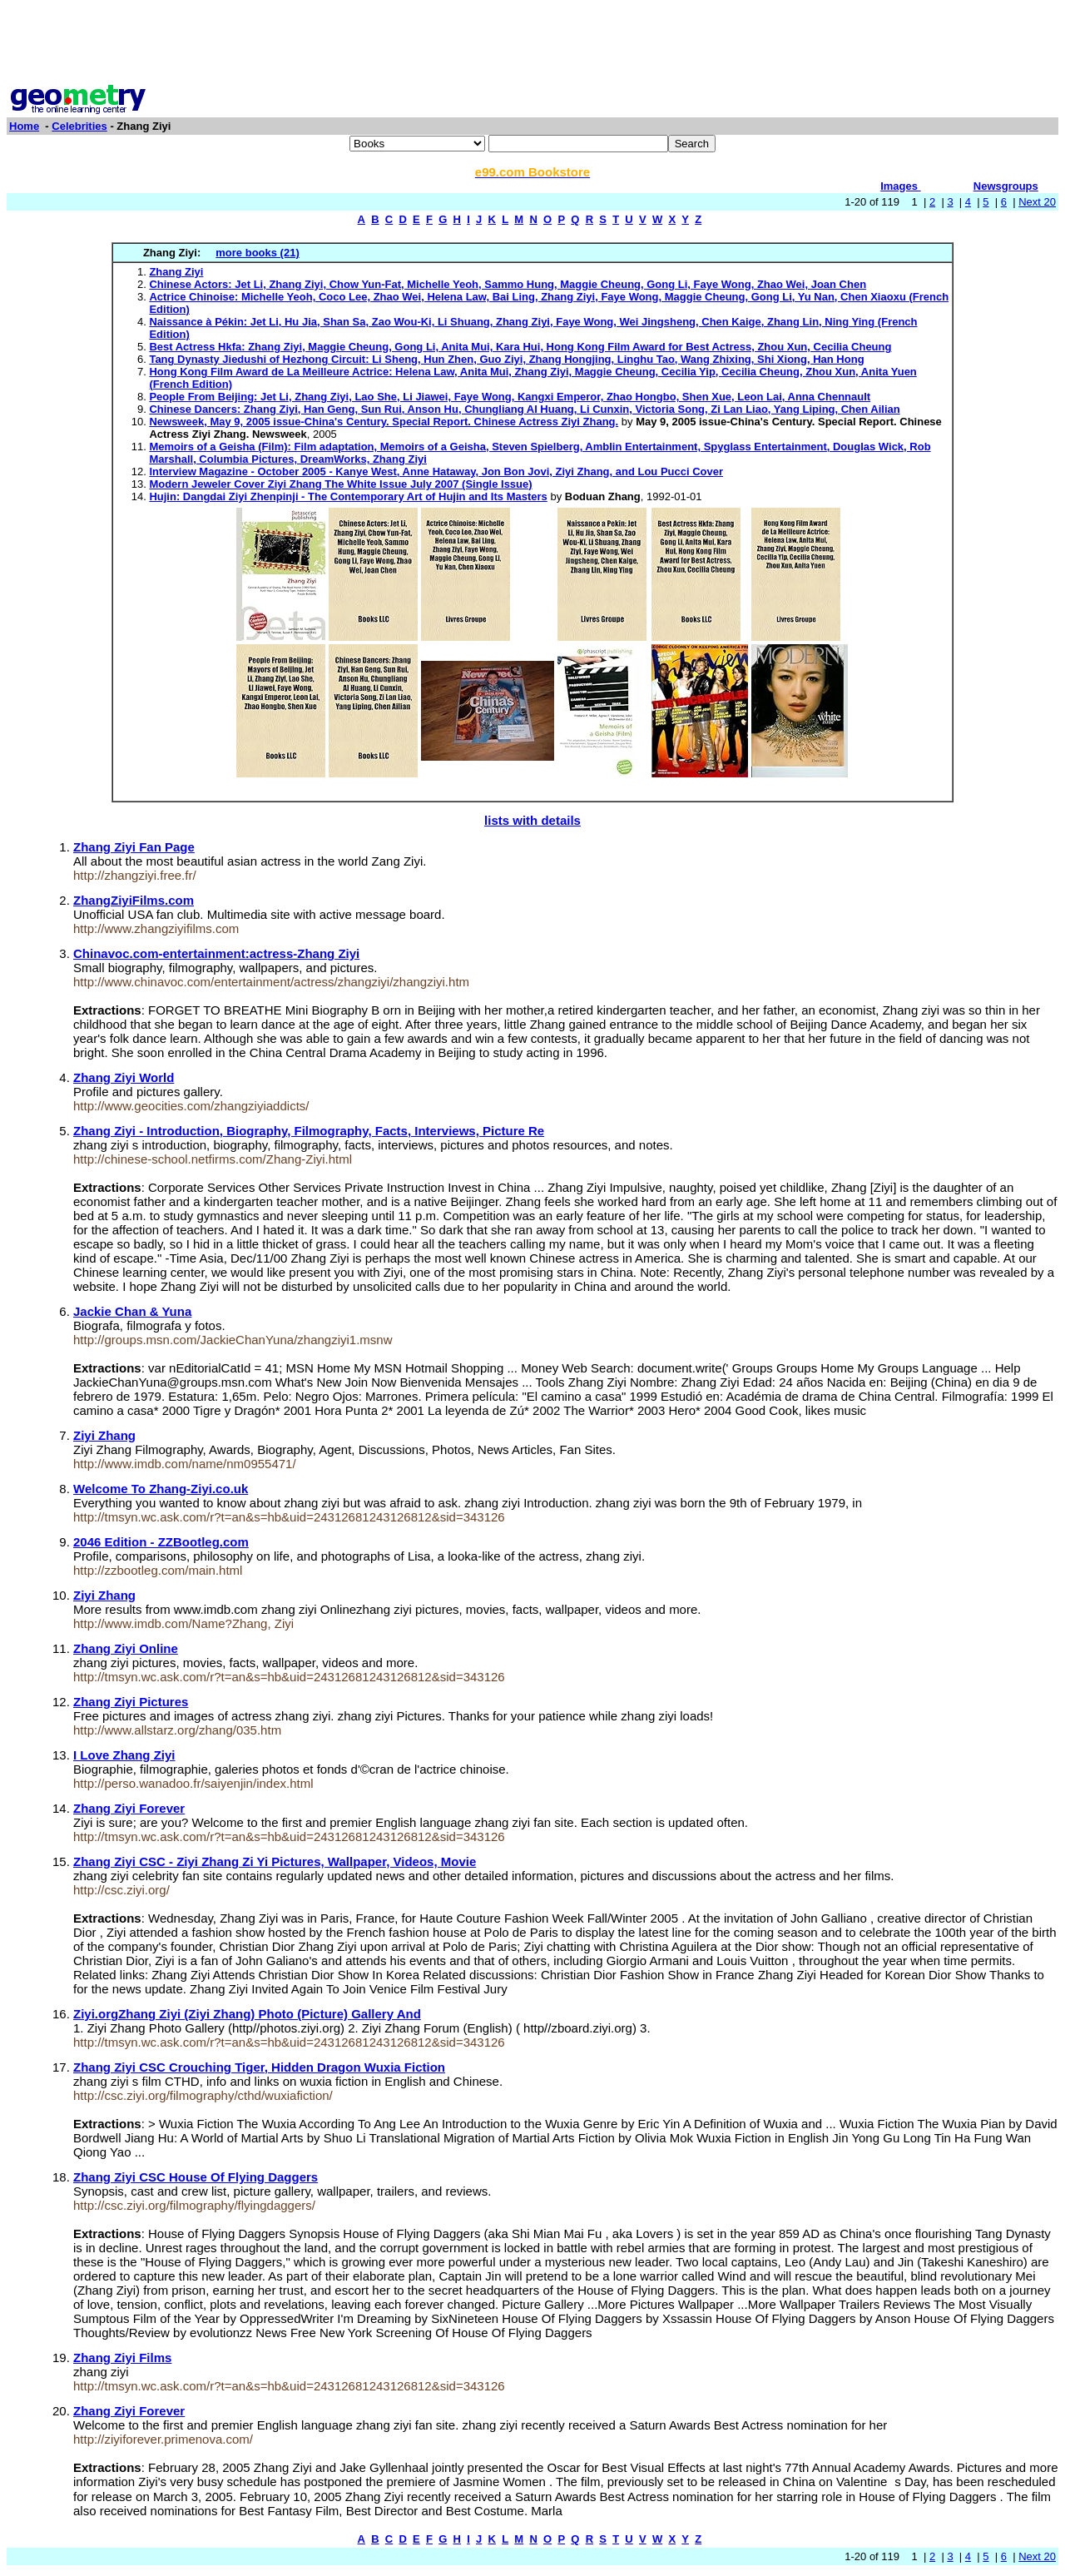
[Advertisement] (532, 44)
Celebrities (79, 126)
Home (24, 126)
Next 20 (1037, 202)
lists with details (532, 820)
